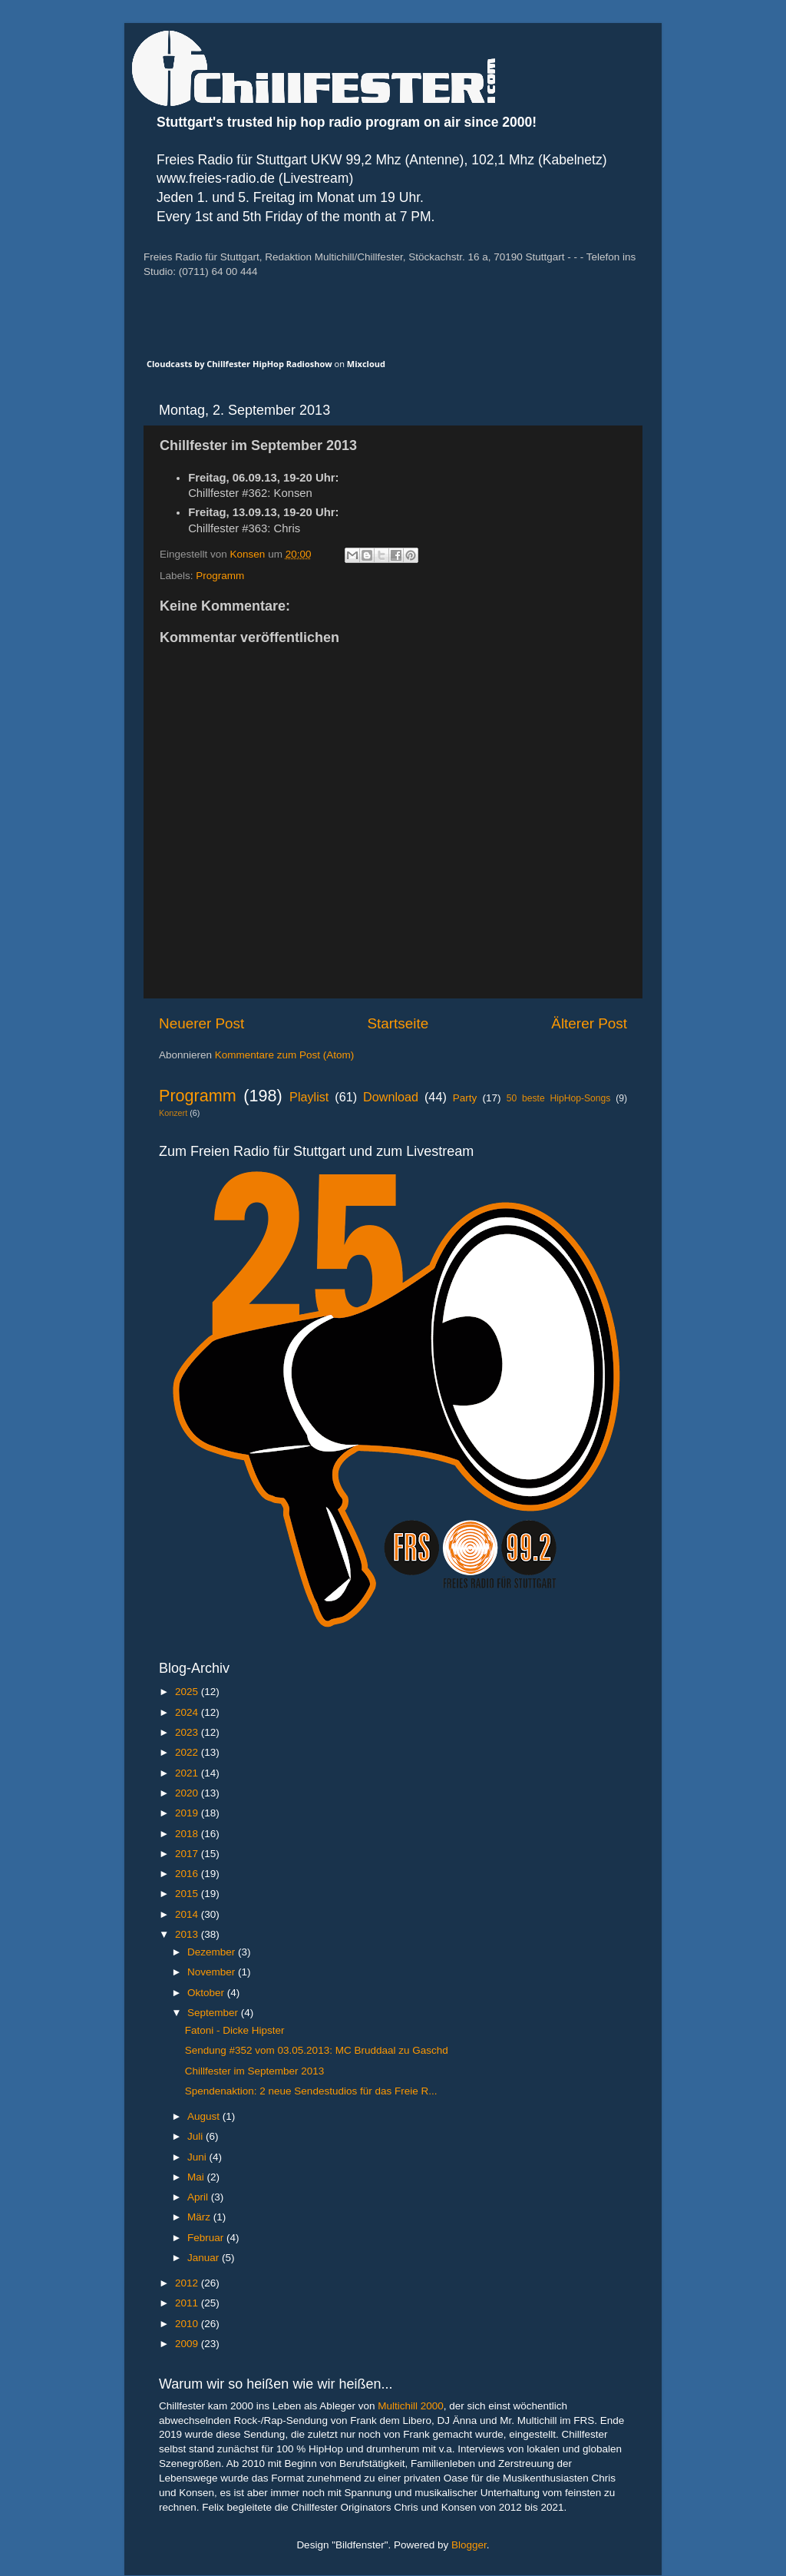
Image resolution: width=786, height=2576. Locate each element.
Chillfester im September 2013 (255, 2071)
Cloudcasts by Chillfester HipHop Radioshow (239, 363)
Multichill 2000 (411, 2406)
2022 (188, 1752)
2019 (188, 1813)
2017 (188, 1853)
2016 (188, 1873)
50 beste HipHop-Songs (559, 1098)
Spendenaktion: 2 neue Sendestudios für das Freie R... (311, 2091)
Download (390, 1097)
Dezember (212, 1952)
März (200, 2217)
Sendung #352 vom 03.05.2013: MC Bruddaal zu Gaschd (316, 2050)
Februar (206, 2237)
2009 (188, 2343)
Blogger (469, 2545)
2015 (188, 1893)
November (212, 1972)
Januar (204, 2257)
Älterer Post (589, 1023)
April (199, 2197)
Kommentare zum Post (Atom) (285, 1055)
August (205, 2116)
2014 (188, 1914)
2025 (188, 1691)
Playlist (309, 1097)
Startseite (397, 1023)
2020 (188, 1793)
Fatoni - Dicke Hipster (235, 2030)
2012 (188, 2283)
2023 (188, 1732)
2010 (188, 2323)
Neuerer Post (201, 1023)
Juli (196, 2136)
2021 (188, 1773)
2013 (188, 1934)
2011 (188, 2303)
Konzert (173, 1112)
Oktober (207, 1992)
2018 (188, 1833)
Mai (197, 2177)
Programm (220, 575)
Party (465, 1098)
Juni (198, 2157)
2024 (188, 1712)
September (214, 2012)
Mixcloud (366, 363)
